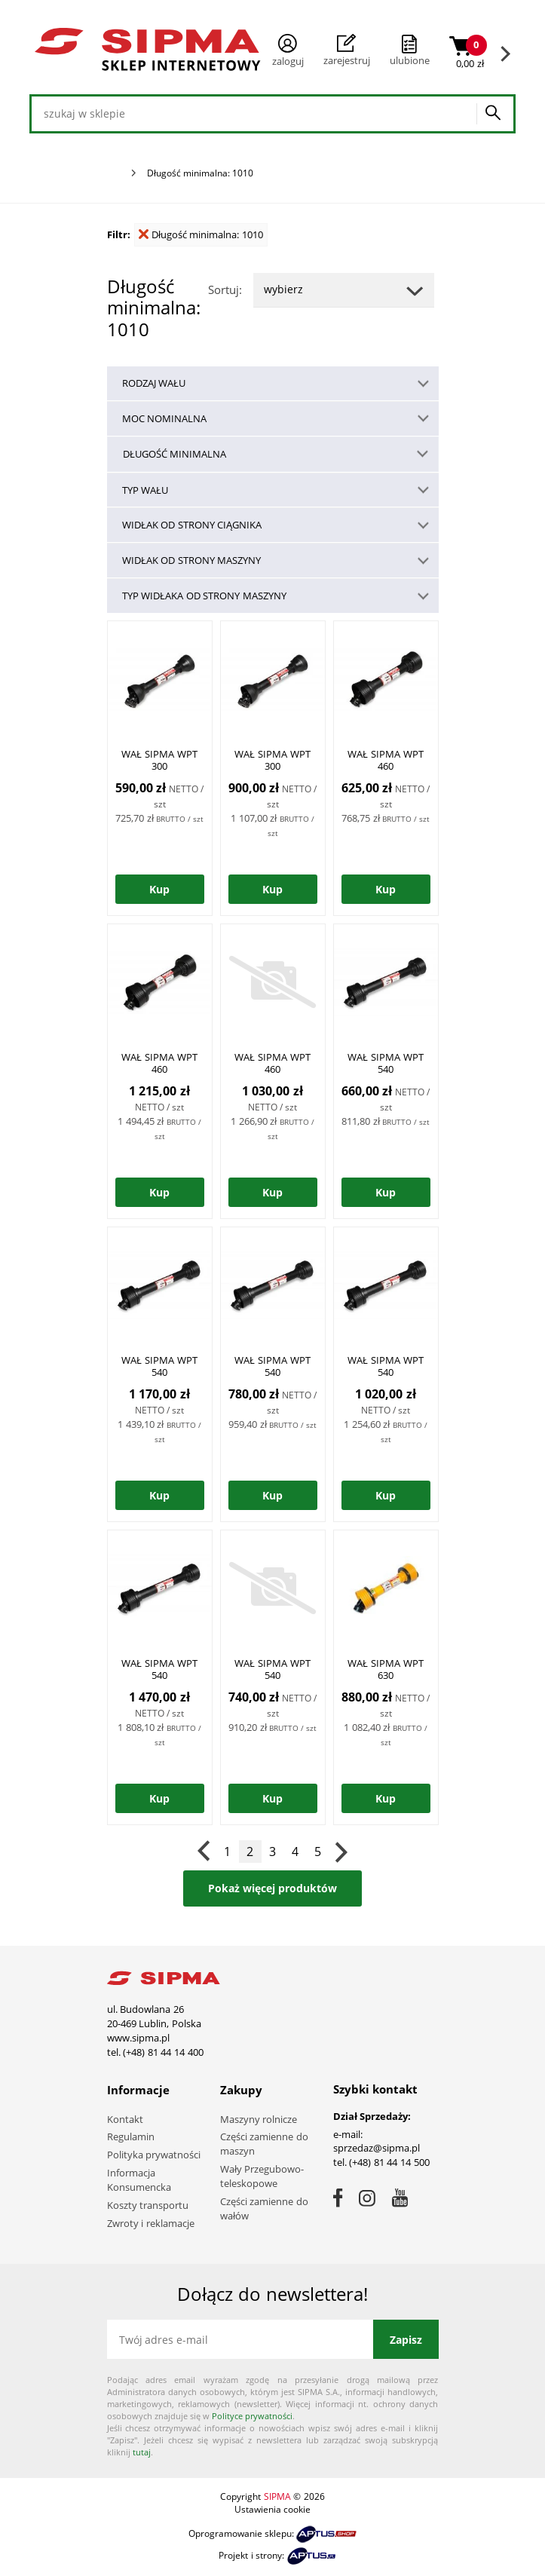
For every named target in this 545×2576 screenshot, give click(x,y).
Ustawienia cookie (272, 2509)
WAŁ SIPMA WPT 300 (159, 760)
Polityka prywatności (154, 2154)
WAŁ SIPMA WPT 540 (385, 1063)
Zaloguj (288, 51)
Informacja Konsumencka (139, 2180)
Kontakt (125, 2119)
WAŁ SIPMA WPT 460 (385, 760)
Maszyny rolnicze (259, 2119)
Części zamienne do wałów (264, 2208)
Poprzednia (205, 1851)
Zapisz (406, 2339)
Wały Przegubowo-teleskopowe (262, 2176)
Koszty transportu (148, 2205)
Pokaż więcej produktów (272, 1888)
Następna (340, 1851)
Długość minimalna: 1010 (201, 234)
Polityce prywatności (252, 2415)
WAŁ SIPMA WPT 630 (385, 1669)
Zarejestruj (346, 50)
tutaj (142, 2452)
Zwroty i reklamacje (150, 2223)
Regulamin (131, 2136)
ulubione (410, 60)
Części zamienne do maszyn (264, 2144)
